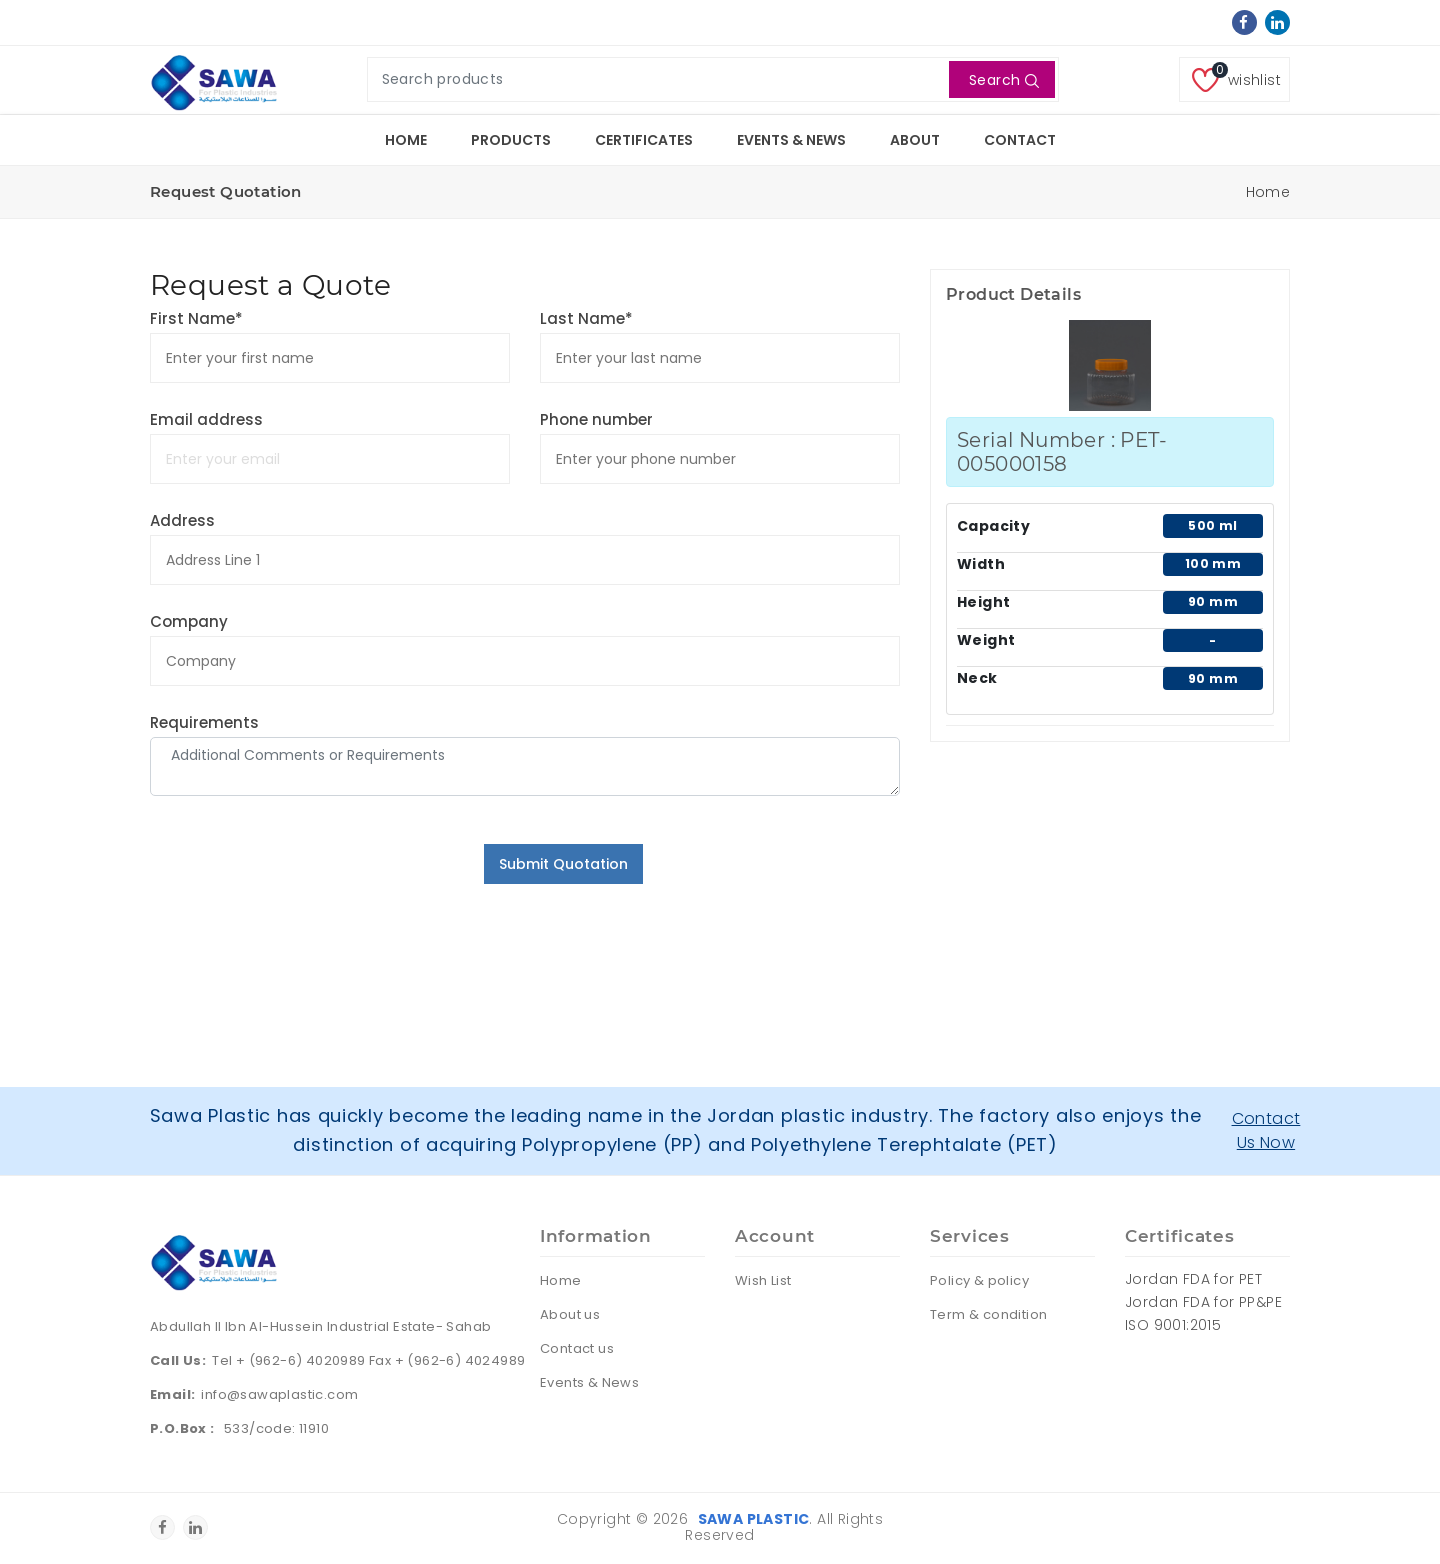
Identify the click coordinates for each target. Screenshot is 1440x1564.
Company (189, 621)
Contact (1020, 140)
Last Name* (586, 318)
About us (570, 1314)
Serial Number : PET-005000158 (1062, 452)
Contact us (577, 1348)
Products (511, 140)
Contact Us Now (1266, 1130)
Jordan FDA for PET (1193, 1279)
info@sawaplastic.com (279, 1394)
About (915, 140)
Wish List (763, 1280)
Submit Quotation (563, 864)
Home (406, 140)
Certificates (644, 140)
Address (182, 520)
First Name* (196, 318)
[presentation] (302, 883)
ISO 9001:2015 (1173, 1325)
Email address (206, 419)
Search (1004, 80)
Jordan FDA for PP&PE (1203, 1302)
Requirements (204, 722)
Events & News (791, 140)
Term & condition (988, 1314)
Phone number (596, 419)
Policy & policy (979, 1280)
